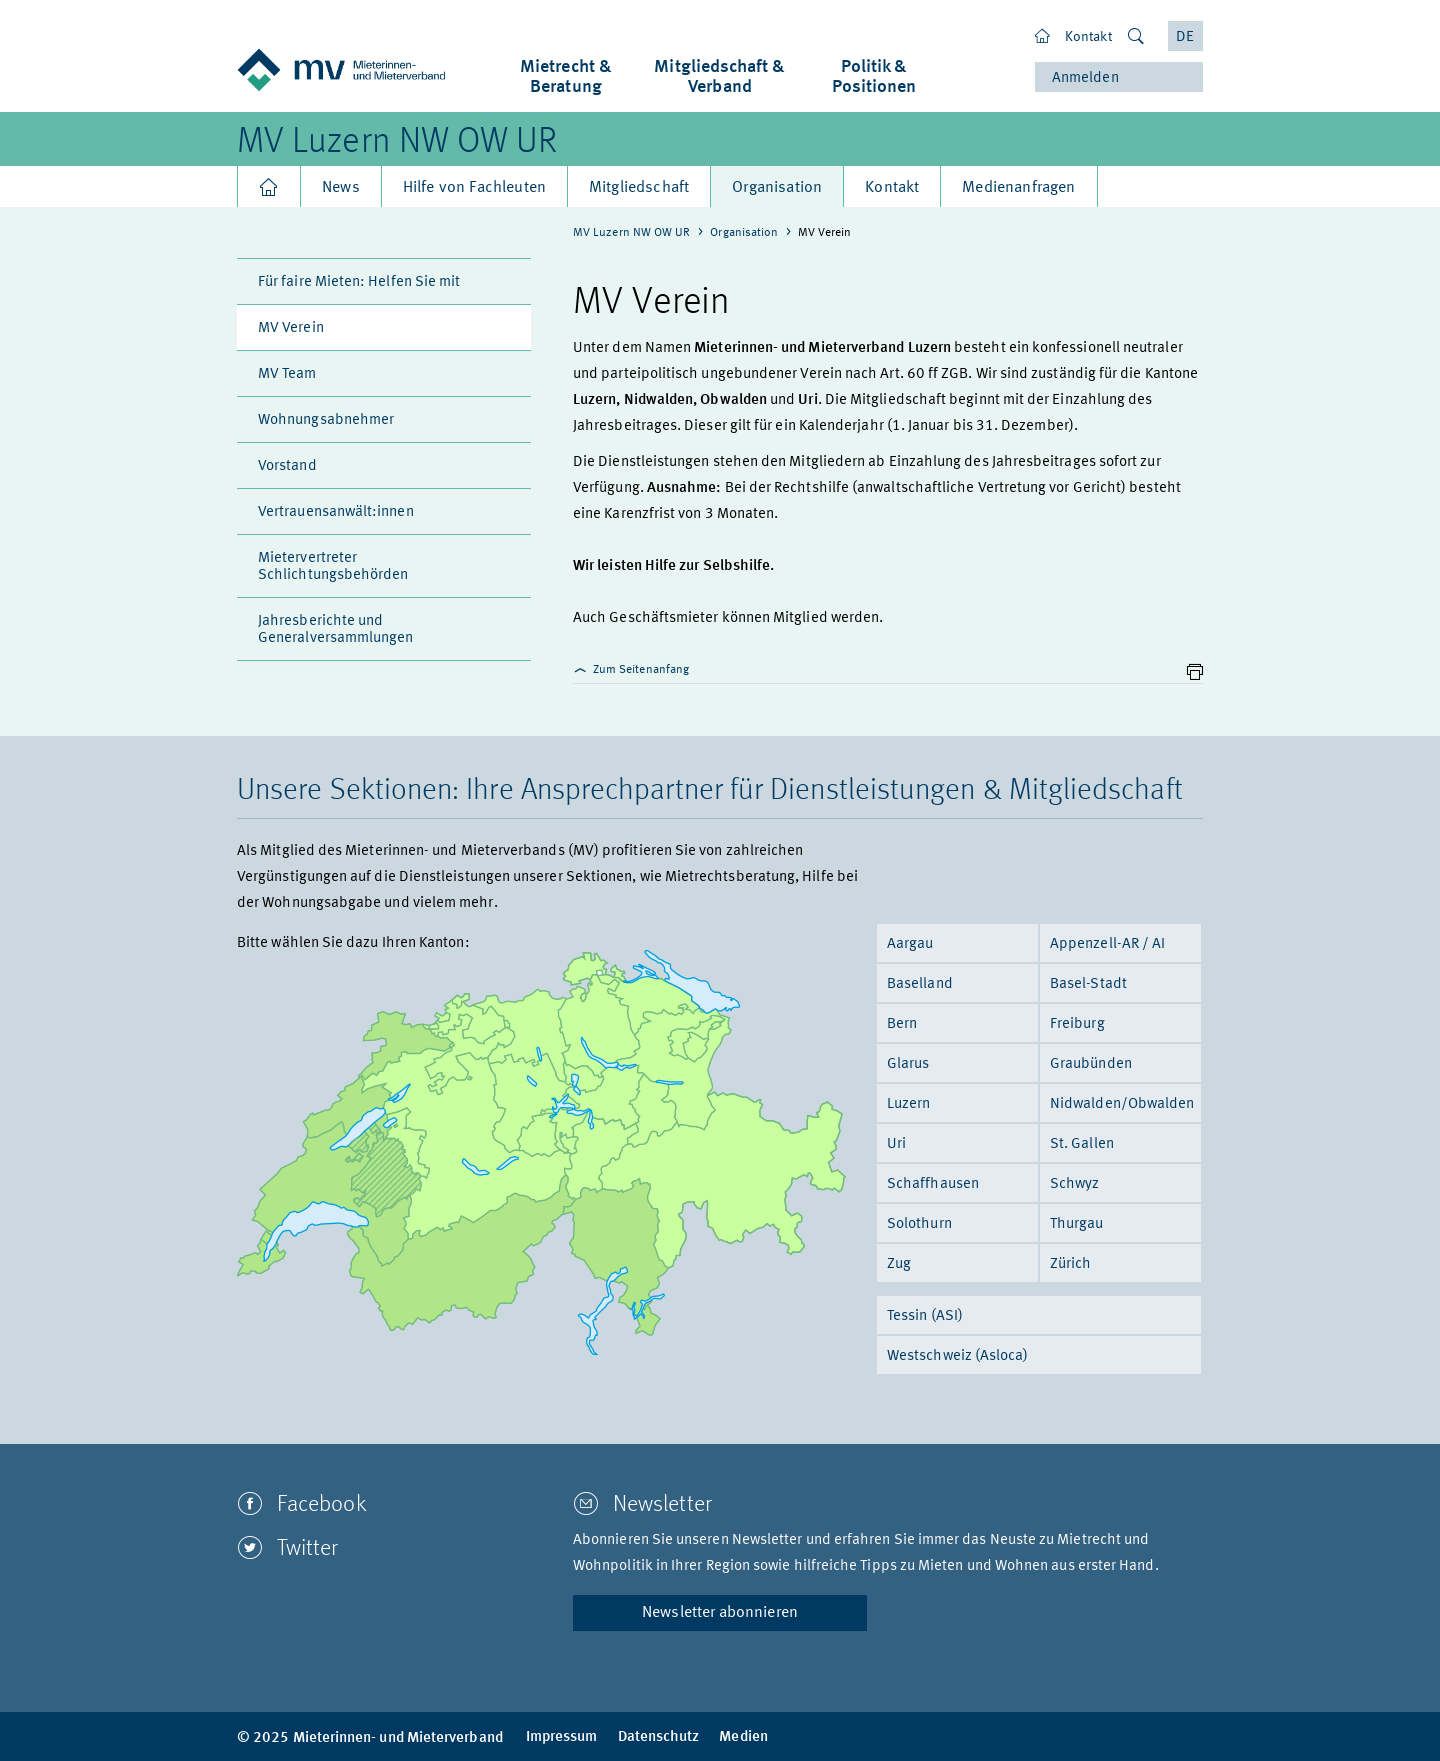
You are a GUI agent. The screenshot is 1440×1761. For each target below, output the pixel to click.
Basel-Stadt (1088, 984)
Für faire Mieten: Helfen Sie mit (359, 282)
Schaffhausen (933, 1184)
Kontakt (1088, 37)
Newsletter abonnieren (720, 1613)
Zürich (1070, 1264)
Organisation (744, 233)
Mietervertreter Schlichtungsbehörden (333, 567)
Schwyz (1074, 1184)
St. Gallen (1082, 1144)
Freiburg (1077, 1024)
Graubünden (1091, 1064)
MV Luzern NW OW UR (397, 143)
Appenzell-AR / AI (1107, 944)
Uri (896, 1144)
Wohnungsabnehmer (326, 420)
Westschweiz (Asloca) (958, 1356)
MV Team (287, 374)
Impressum (562, 1737)
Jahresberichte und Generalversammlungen (336, 630)
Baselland (920, 984)
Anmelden (1085, 78)
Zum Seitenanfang (631, 670)
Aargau (910, 944)
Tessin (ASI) (925, 1316)
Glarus (908, 1064)
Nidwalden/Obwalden (1122, 1104)
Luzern (908, 1104)
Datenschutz (659, 1737)
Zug (899, 1264)
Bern (902, 1024)
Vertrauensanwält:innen (336, 512)
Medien (743, 1737)
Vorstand (287, 466)
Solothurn (919, 1224)
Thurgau (1077, 1224)
